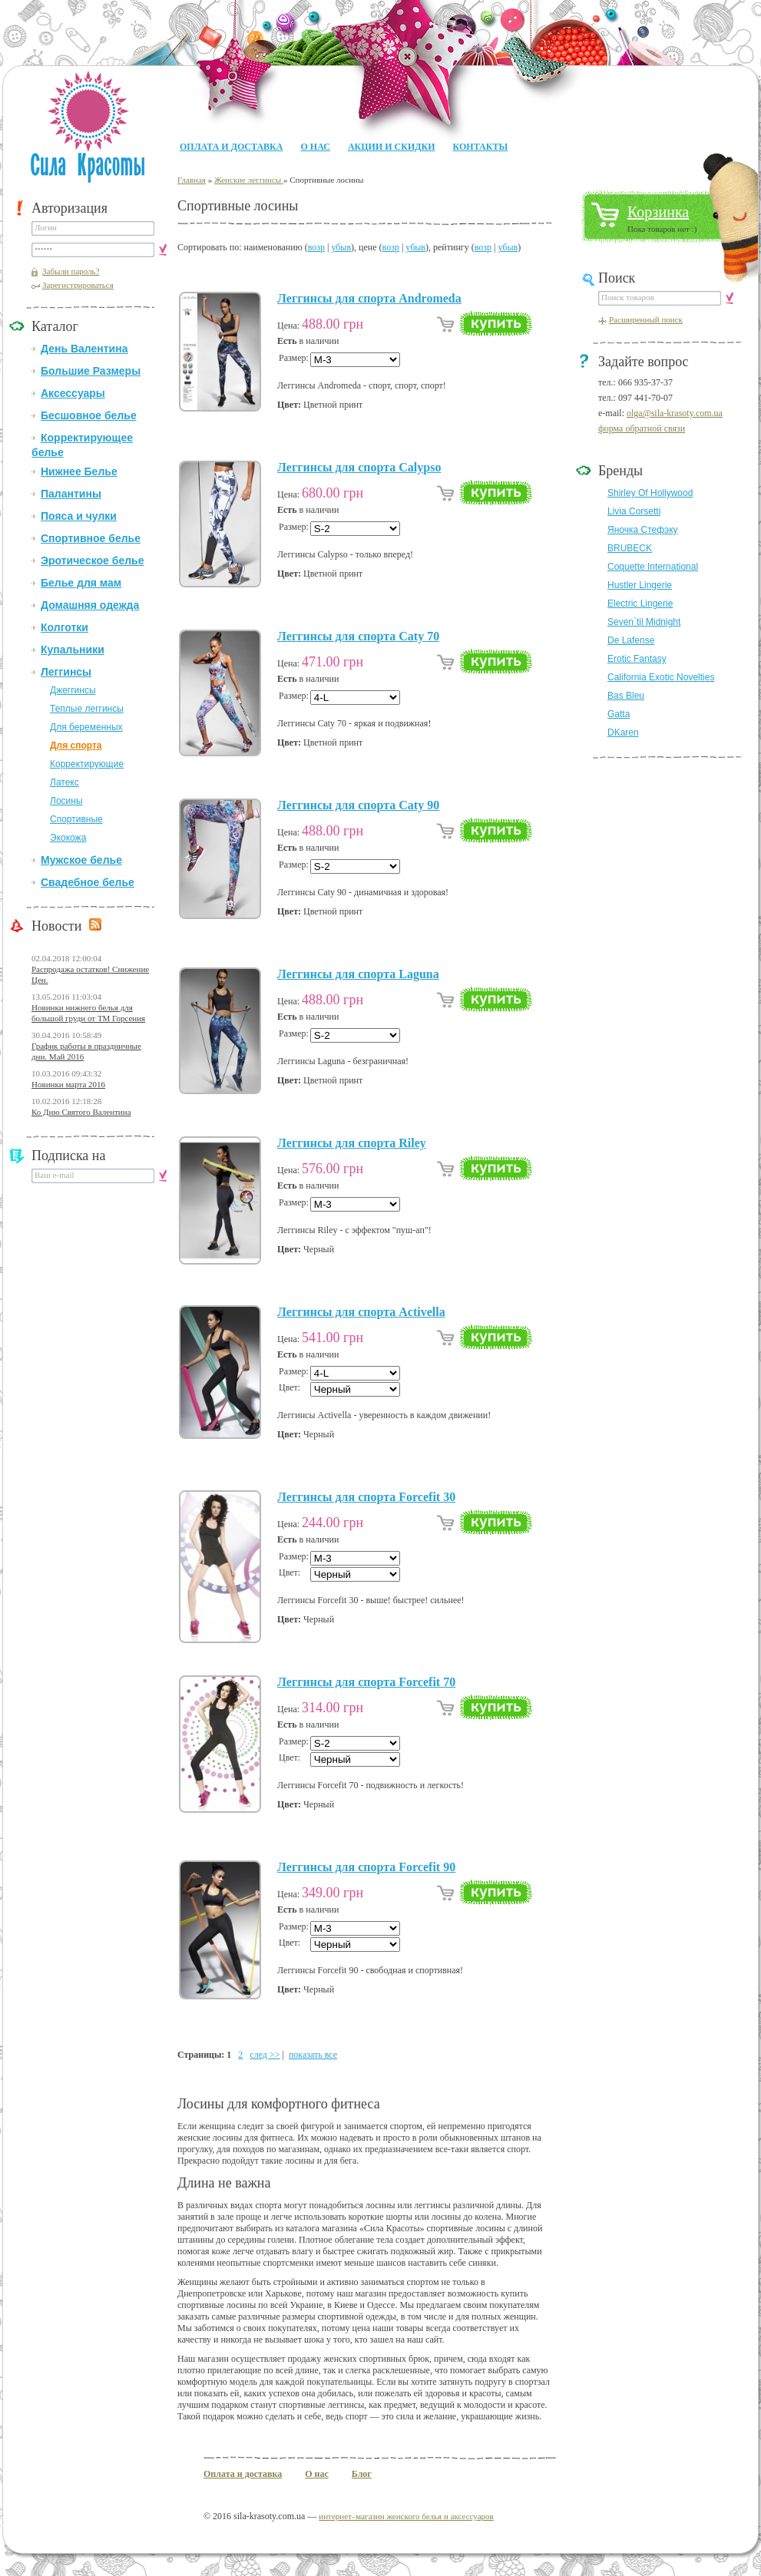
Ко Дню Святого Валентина (81, 1111)
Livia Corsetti (633, 511)
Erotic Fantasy (637, 658)
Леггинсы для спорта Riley (351, 1142)
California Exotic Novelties (660, 677)
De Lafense (630, 640)
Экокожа (68, 837)
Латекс (64, 782)
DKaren (623, 732)
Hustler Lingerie (639, 585)
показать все (313, 2054)
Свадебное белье (87, 882)
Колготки (64, 627)
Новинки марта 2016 (68, 1084)
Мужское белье (81, 860)
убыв (341, 247)
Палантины (71, 494)
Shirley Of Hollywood (650, 493)
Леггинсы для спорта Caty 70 (358, 636)
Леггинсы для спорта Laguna (358, 973)
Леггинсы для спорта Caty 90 (358, 805)
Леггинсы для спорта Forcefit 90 (366, 1866)
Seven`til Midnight (643, 622)
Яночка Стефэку (642, 529)
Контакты (480, 146)
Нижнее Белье (79, 471)
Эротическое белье (92, 560)
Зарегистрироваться (78, 284)
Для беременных (86, 727)
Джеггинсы (73, 690)
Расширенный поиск (646, 319)
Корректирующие (87, 764)
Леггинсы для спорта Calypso (359, 467)
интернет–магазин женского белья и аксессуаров (406, 2516)
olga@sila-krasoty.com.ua (675, 413)
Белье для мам (81, 583)
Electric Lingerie (640, 603)
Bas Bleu (625, 695)
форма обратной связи (641, 428)
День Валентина (84, 348)
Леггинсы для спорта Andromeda (369, 298)
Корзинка (658, 211)
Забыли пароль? (71, 271)
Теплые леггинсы (87, 708)
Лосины (66, 800)
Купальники (72, 649)
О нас (314, 146)
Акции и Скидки (391, 146)
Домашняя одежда (90, 605)
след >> (265, 2054)
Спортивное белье (91, 538)
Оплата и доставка (231, 146)
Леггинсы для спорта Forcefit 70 (366, 1681)
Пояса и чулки (79, 516)
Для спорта (75, 745)
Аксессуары (73, 393)
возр (316, 247)
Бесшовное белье (89, 415)
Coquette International (652, 566)
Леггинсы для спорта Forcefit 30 (366, 1496)
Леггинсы (66, 672)
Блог (362, 2474)
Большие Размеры (91, 371)
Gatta (618, 714)
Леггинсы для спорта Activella (361, 1311)
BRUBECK (629, 548)
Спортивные (76, 819)
